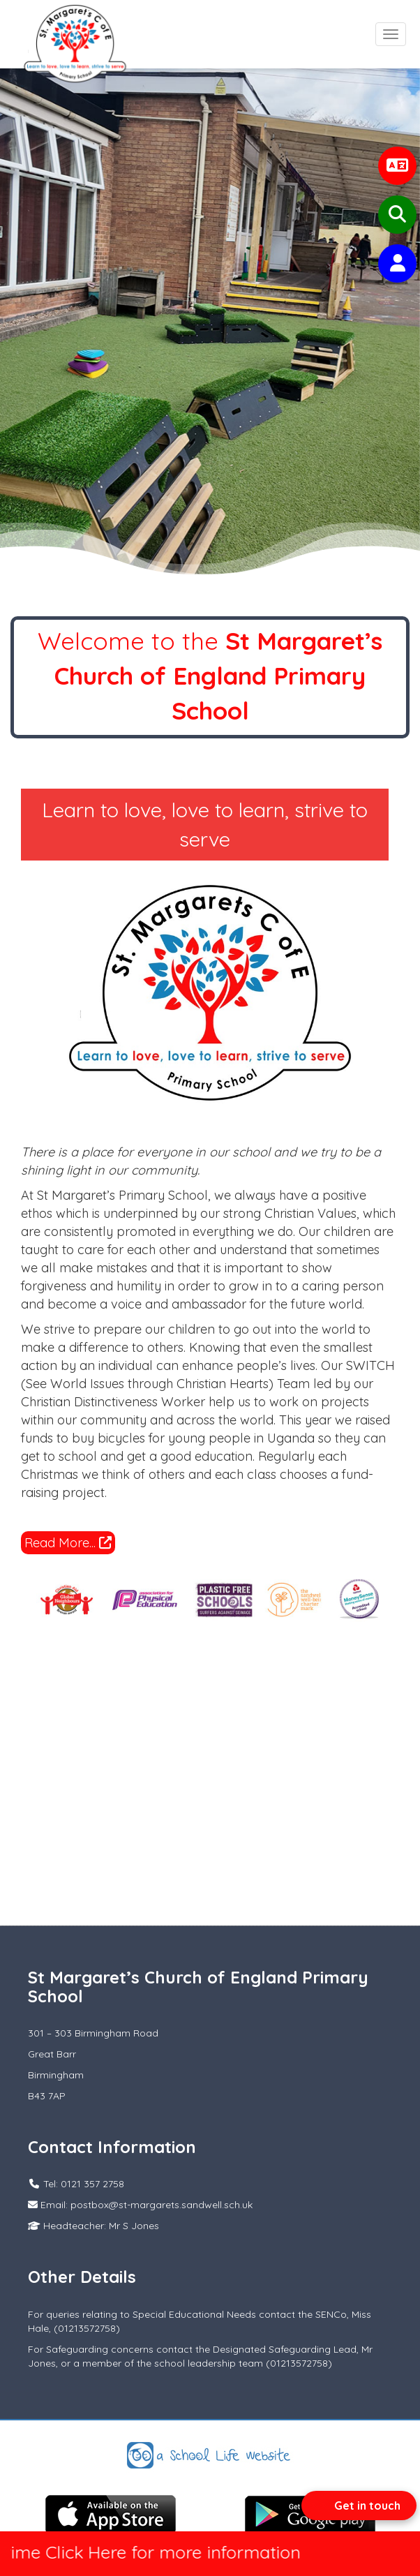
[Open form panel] (359, 2505)
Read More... (68, 1543)
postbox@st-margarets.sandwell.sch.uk (161, 2204)
